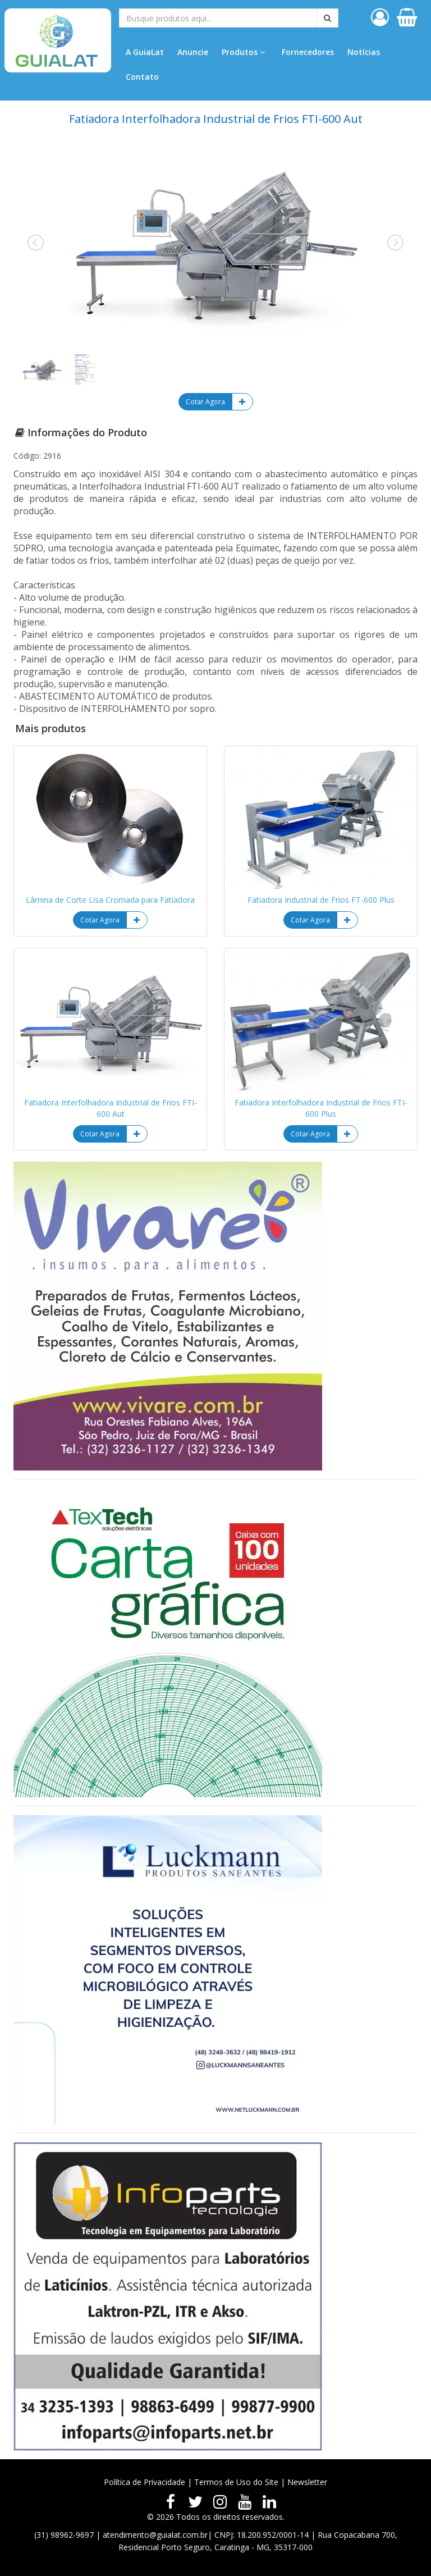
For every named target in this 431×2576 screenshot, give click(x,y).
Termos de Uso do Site (236, 2482)
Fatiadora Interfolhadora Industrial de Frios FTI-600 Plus (321, 1108)
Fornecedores (308, 52)
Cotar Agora (205, 402)
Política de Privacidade (144, 2482)
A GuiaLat (145, 52)
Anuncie (192, 52)
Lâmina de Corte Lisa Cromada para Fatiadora (110, 899)
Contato (142, 76)
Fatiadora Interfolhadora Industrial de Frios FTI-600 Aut (110, 1108)
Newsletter (307, 2482)
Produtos (243, 52)
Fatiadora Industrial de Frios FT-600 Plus (321, 899)
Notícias (363, 52)
